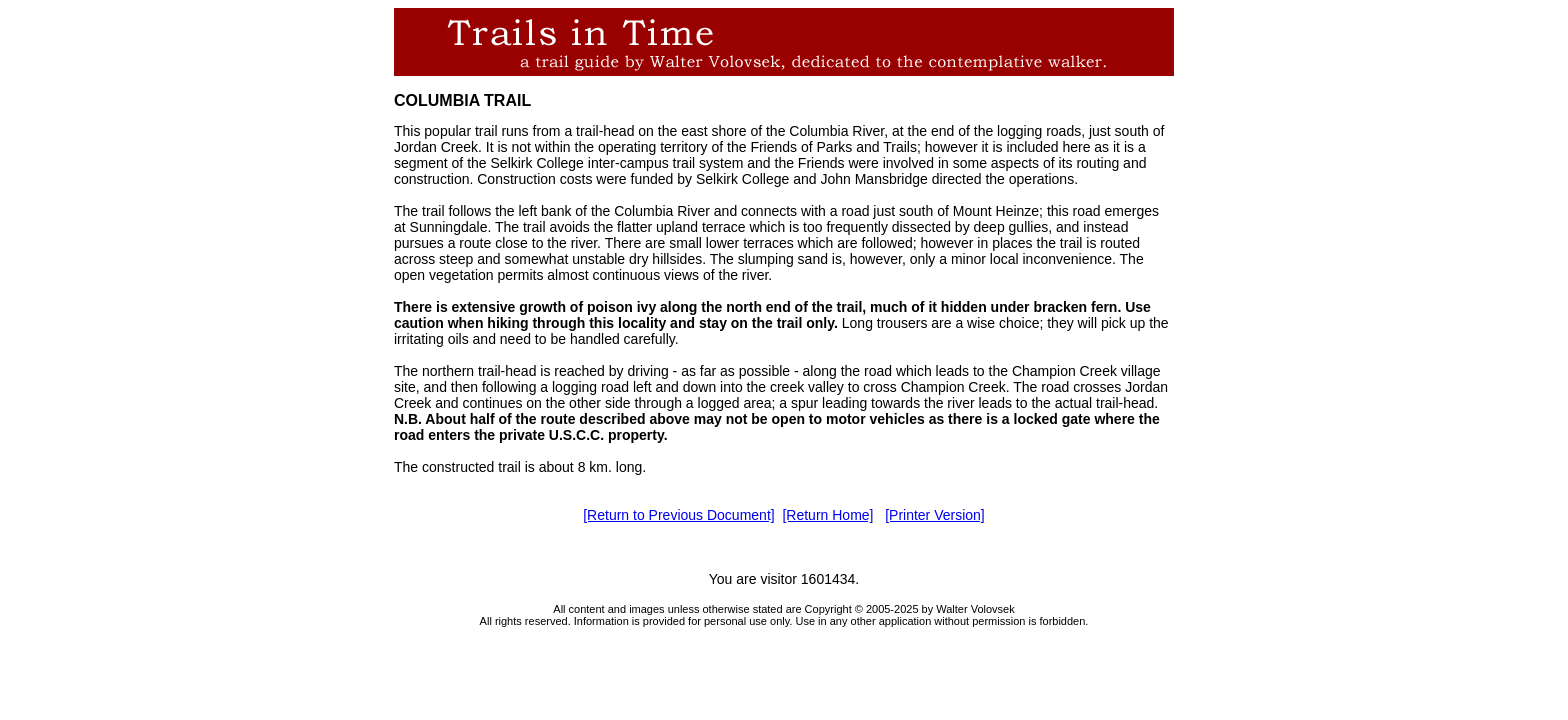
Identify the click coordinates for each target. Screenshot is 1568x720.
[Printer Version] (935, 515)
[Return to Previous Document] (678, 515)
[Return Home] (827, 515)
